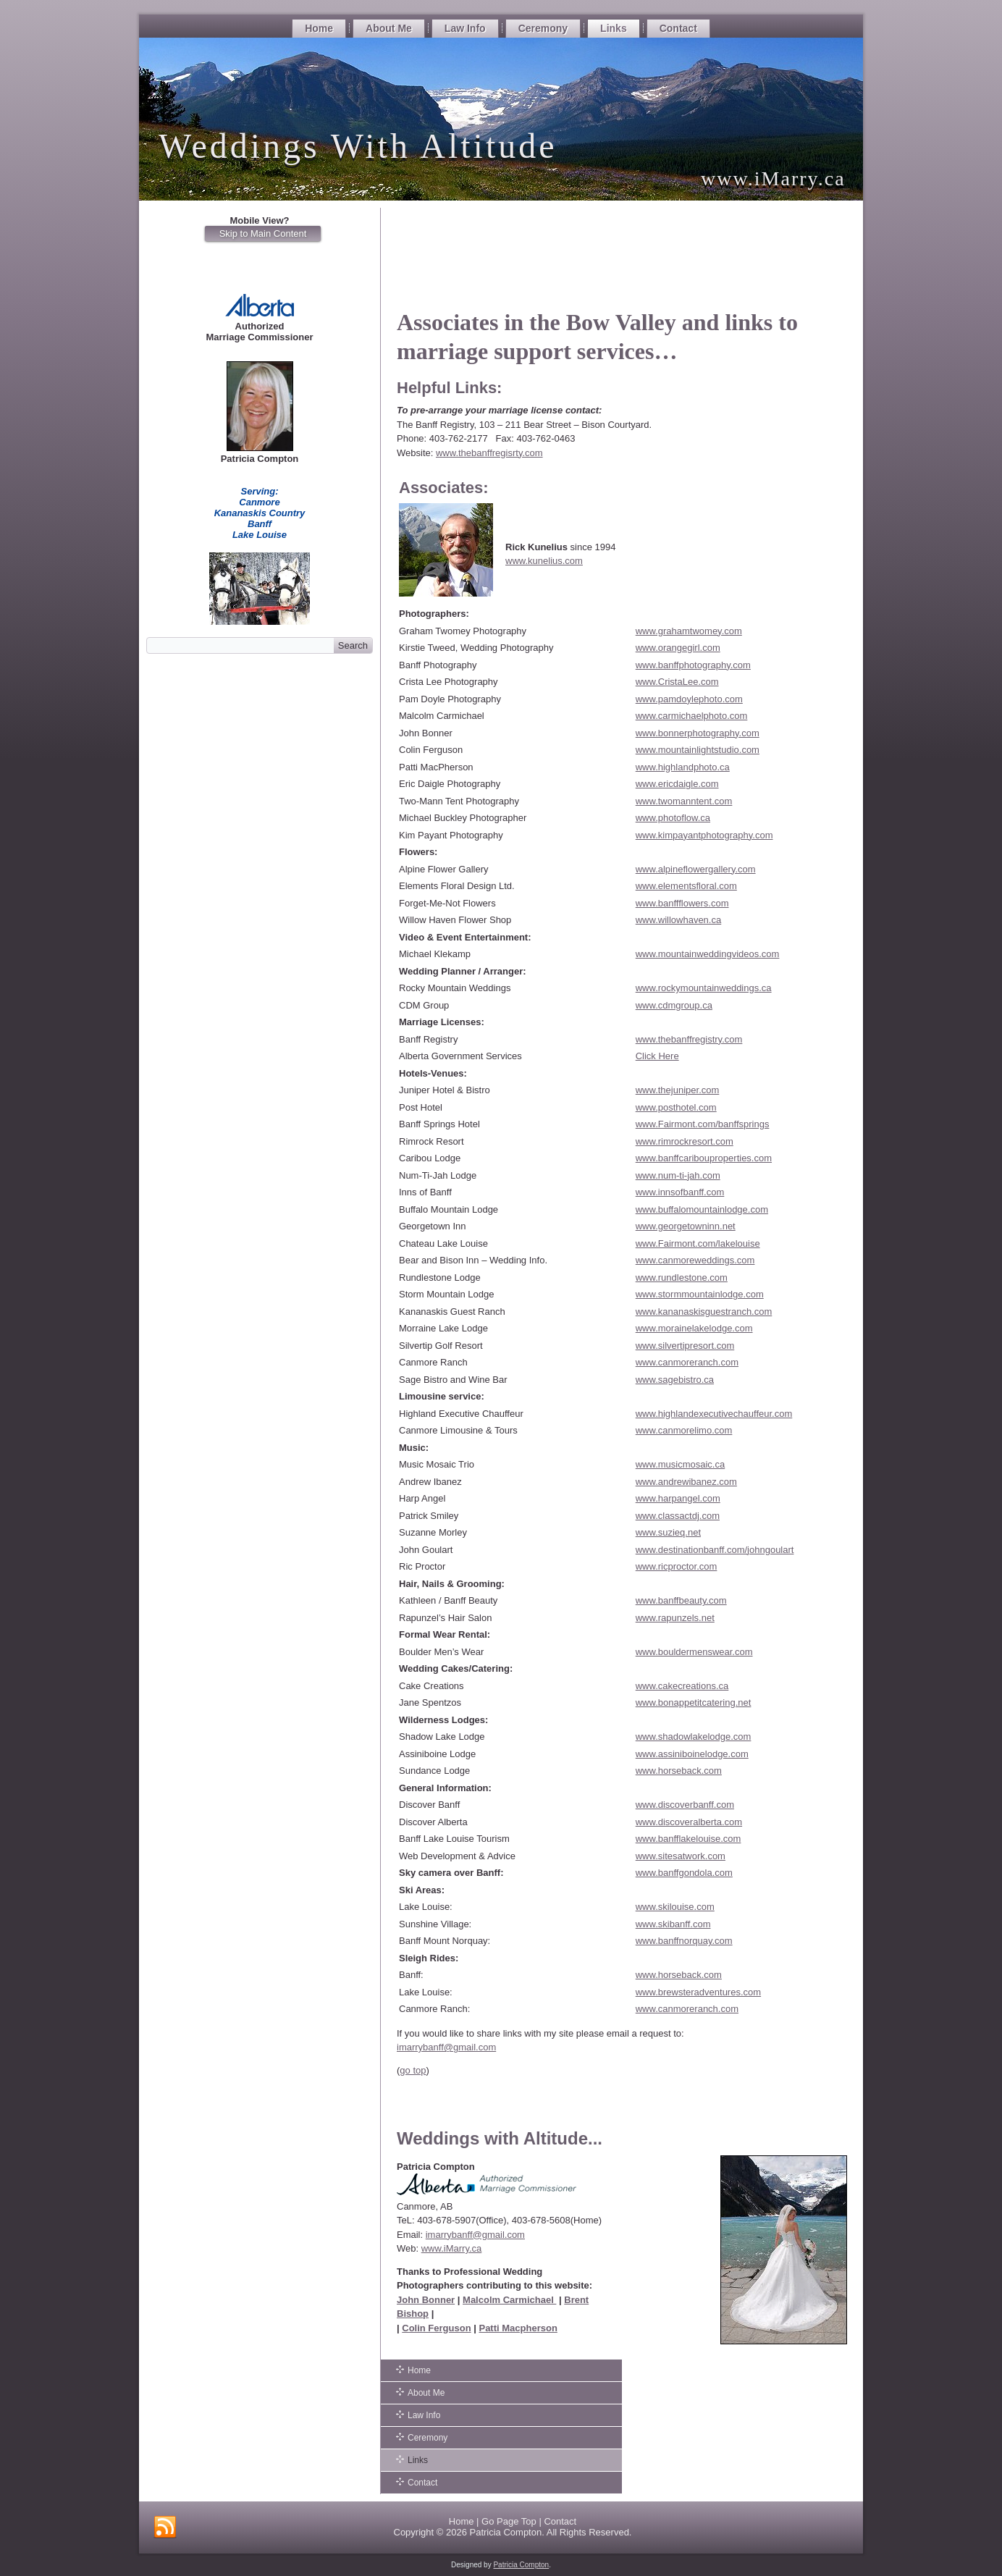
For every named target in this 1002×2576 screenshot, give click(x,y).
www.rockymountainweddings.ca (704, 987)
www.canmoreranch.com (687, 1362)
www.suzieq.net (668, 1532)
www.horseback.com (679, 1770)
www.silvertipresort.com (685, 1345)
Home (319, 28)
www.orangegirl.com (678, 647)
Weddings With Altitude (358, 146)
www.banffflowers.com (682, 903)
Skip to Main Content (263, 233)
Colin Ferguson (436, 2328)
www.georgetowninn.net (686, 1226)
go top (413, 2070)
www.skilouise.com (675, 1906)
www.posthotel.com (676, 1107)
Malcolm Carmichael (509, 2299)
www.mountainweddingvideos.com (708, 953)
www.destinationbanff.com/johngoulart (715, 1549)
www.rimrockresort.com (684, 1141)
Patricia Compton (505, 2532)
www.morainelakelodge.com (694, 1328)
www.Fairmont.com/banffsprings (703, 1124)
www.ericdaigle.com (677, 783)
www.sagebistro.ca (675, 1379)
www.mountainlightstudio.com (697, 749)
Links (613, 28)
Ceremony (543, 28)
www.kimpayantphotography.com (704, 835)
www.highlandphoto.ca (683, 767)
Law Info (465, 28)
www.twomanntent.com (684, 801)
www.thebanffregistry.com (689, 1039)
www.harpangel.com (678, 1498)
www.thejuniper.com (678, 1090)
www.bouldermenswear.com (694, 1651)
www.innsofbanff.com (680, 1192)
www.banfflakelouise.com (688, 1838)
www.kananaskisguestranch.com (704, 1311)
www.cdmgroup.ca (674, 1005)
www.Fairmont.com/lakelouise (698, 1243)
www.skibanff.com (673, 1924)
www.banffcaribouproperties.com (704, 1158)
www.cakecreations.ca (682, 1685)
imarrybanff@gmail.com (446, 2047)
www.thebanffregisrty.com (489, 452)
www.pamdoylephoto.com (689, 699)
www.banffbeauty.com (681, 1600)
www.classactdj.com (678, 1515)
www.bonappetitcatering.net (694, 1702)
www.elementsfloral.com (686, 885)
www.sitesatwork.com (680, 1856)
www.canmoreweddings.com (695, 1260)
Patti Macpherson (518, 2328)
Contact (678, 28)
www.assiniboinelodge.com (692, 1753)
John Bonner (426, 2299)
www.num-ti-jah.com (678, 1175)
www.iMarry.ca (451, 2248)
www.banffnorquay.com (684, 1940)
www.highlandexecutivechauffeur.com (714, 1413)
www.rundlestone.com (682, 1277)
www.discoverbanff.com (685, 1804)
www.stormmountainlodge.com (700, 1294)
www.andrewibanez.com (686, 1481)
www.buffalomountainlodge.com (702, 1209)
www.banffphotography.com (693, 665)
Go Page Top (508, 2521)
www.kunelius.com (544, 560)
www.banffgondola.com (684, 1872)
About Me (389, 28)
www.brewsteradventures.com (698, 1992)
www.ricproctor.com (676, 1566)
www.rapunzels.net (675, 1617)
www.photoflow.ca (673, 817)
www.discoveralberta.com (689, 1822)
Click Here (657, 1056)
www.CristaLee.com (677, 681)
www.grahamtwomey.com (689, 631)
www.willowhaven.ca (679, 919)
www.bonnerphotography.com (697, 733)
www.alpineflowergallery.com (696, 869)
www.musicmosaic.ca (680, 1464)
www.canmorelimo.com (684, 1430)
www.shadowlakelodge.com (694, 1736)
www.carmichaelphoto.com (692, 715)
